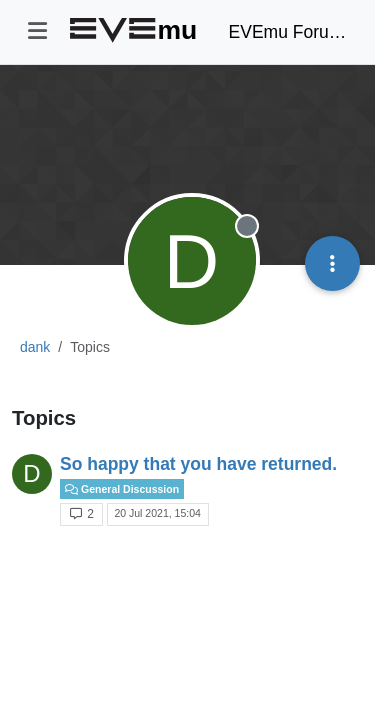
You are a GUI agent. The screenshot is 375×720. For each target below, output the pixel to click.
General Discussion (122, 489)
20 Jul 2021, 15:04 (157, 513)
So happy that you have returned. (198, 464)
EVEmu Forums (288, 32)
